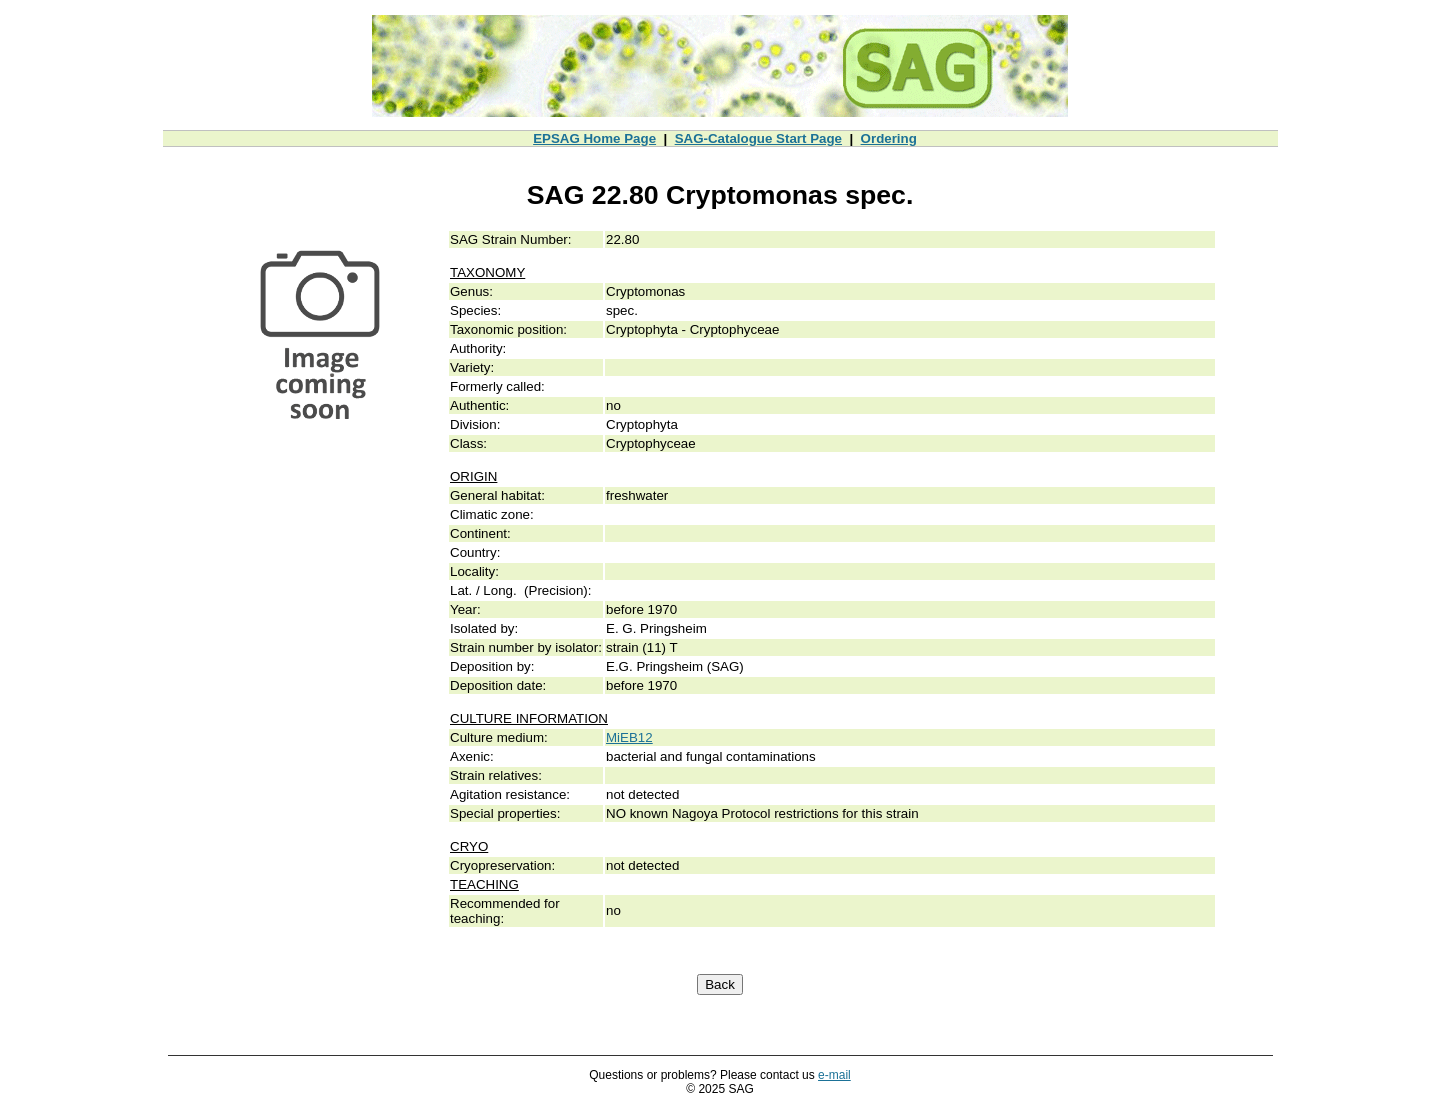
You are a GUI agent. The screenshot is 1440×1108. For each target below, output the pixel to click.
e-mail (834, 1075)
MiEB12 (629, 737)
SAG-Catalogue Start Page (758, 138)
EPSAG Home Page (594, 138)
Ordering (889, 138)
